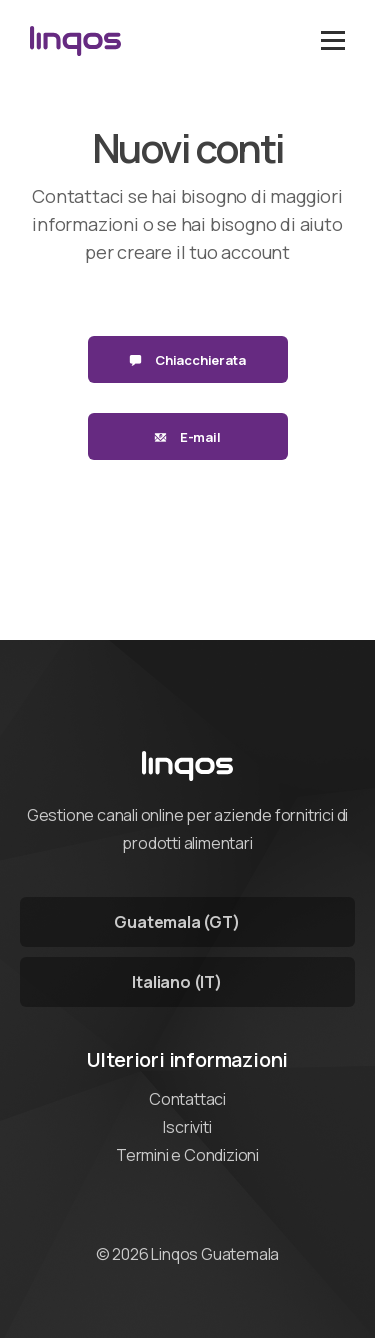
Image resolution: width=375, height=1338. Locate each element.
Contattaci (187, 1099)
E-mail (187, 437)
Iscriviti (187, 1127)
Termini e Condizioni (187, 1155)
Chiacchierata (187, 360)
